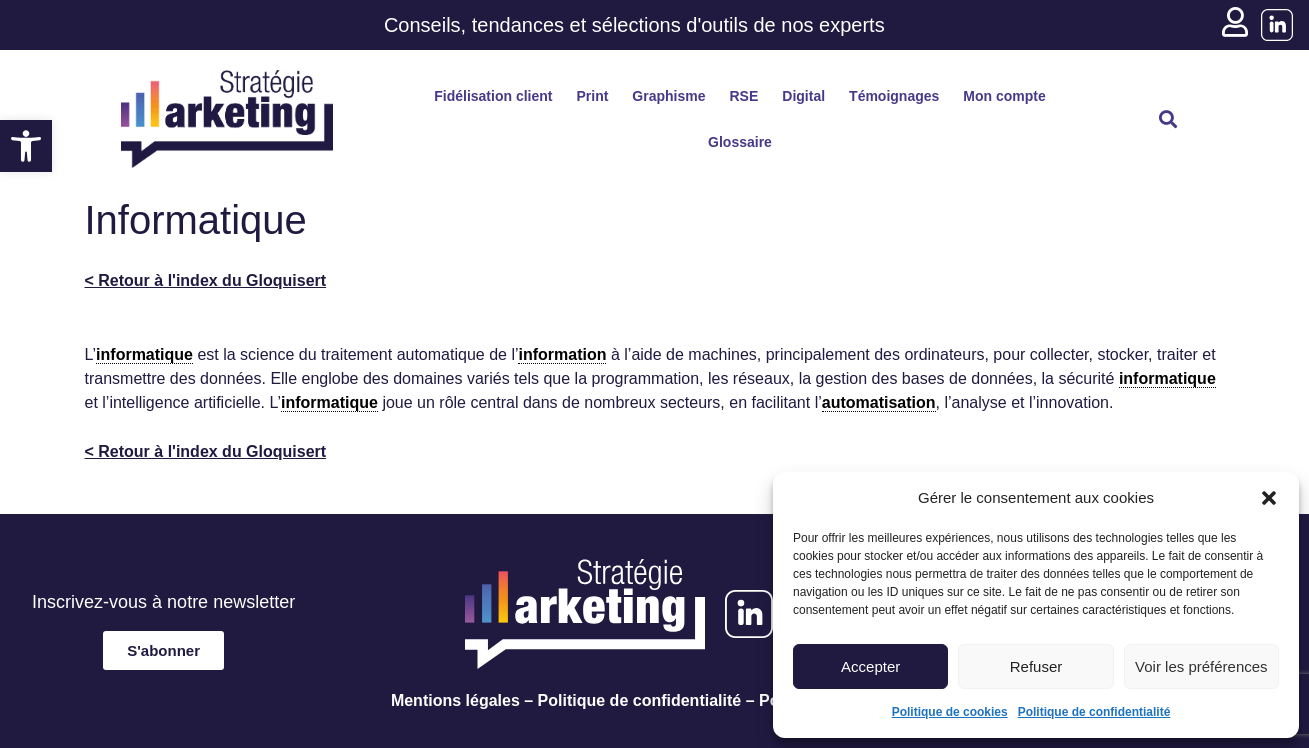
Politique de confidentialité (1094, 712)
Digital (803, 96)
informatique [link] (144, 354)
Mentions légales (455, 700)
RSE (744, 96)
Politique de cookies (950, 712)
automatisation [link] (879, 402)
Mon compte (1004, 96)
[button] (26, 146)
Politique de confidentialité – (646, 700)
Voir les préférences (1201, 666)
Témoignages (894, 96)
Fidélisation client (493, 96)
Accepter (870, 666)
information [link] (562, 354)
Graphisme (668, 96)
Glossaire (740, 142)
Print (592, 96)
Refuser (1036, 666)
